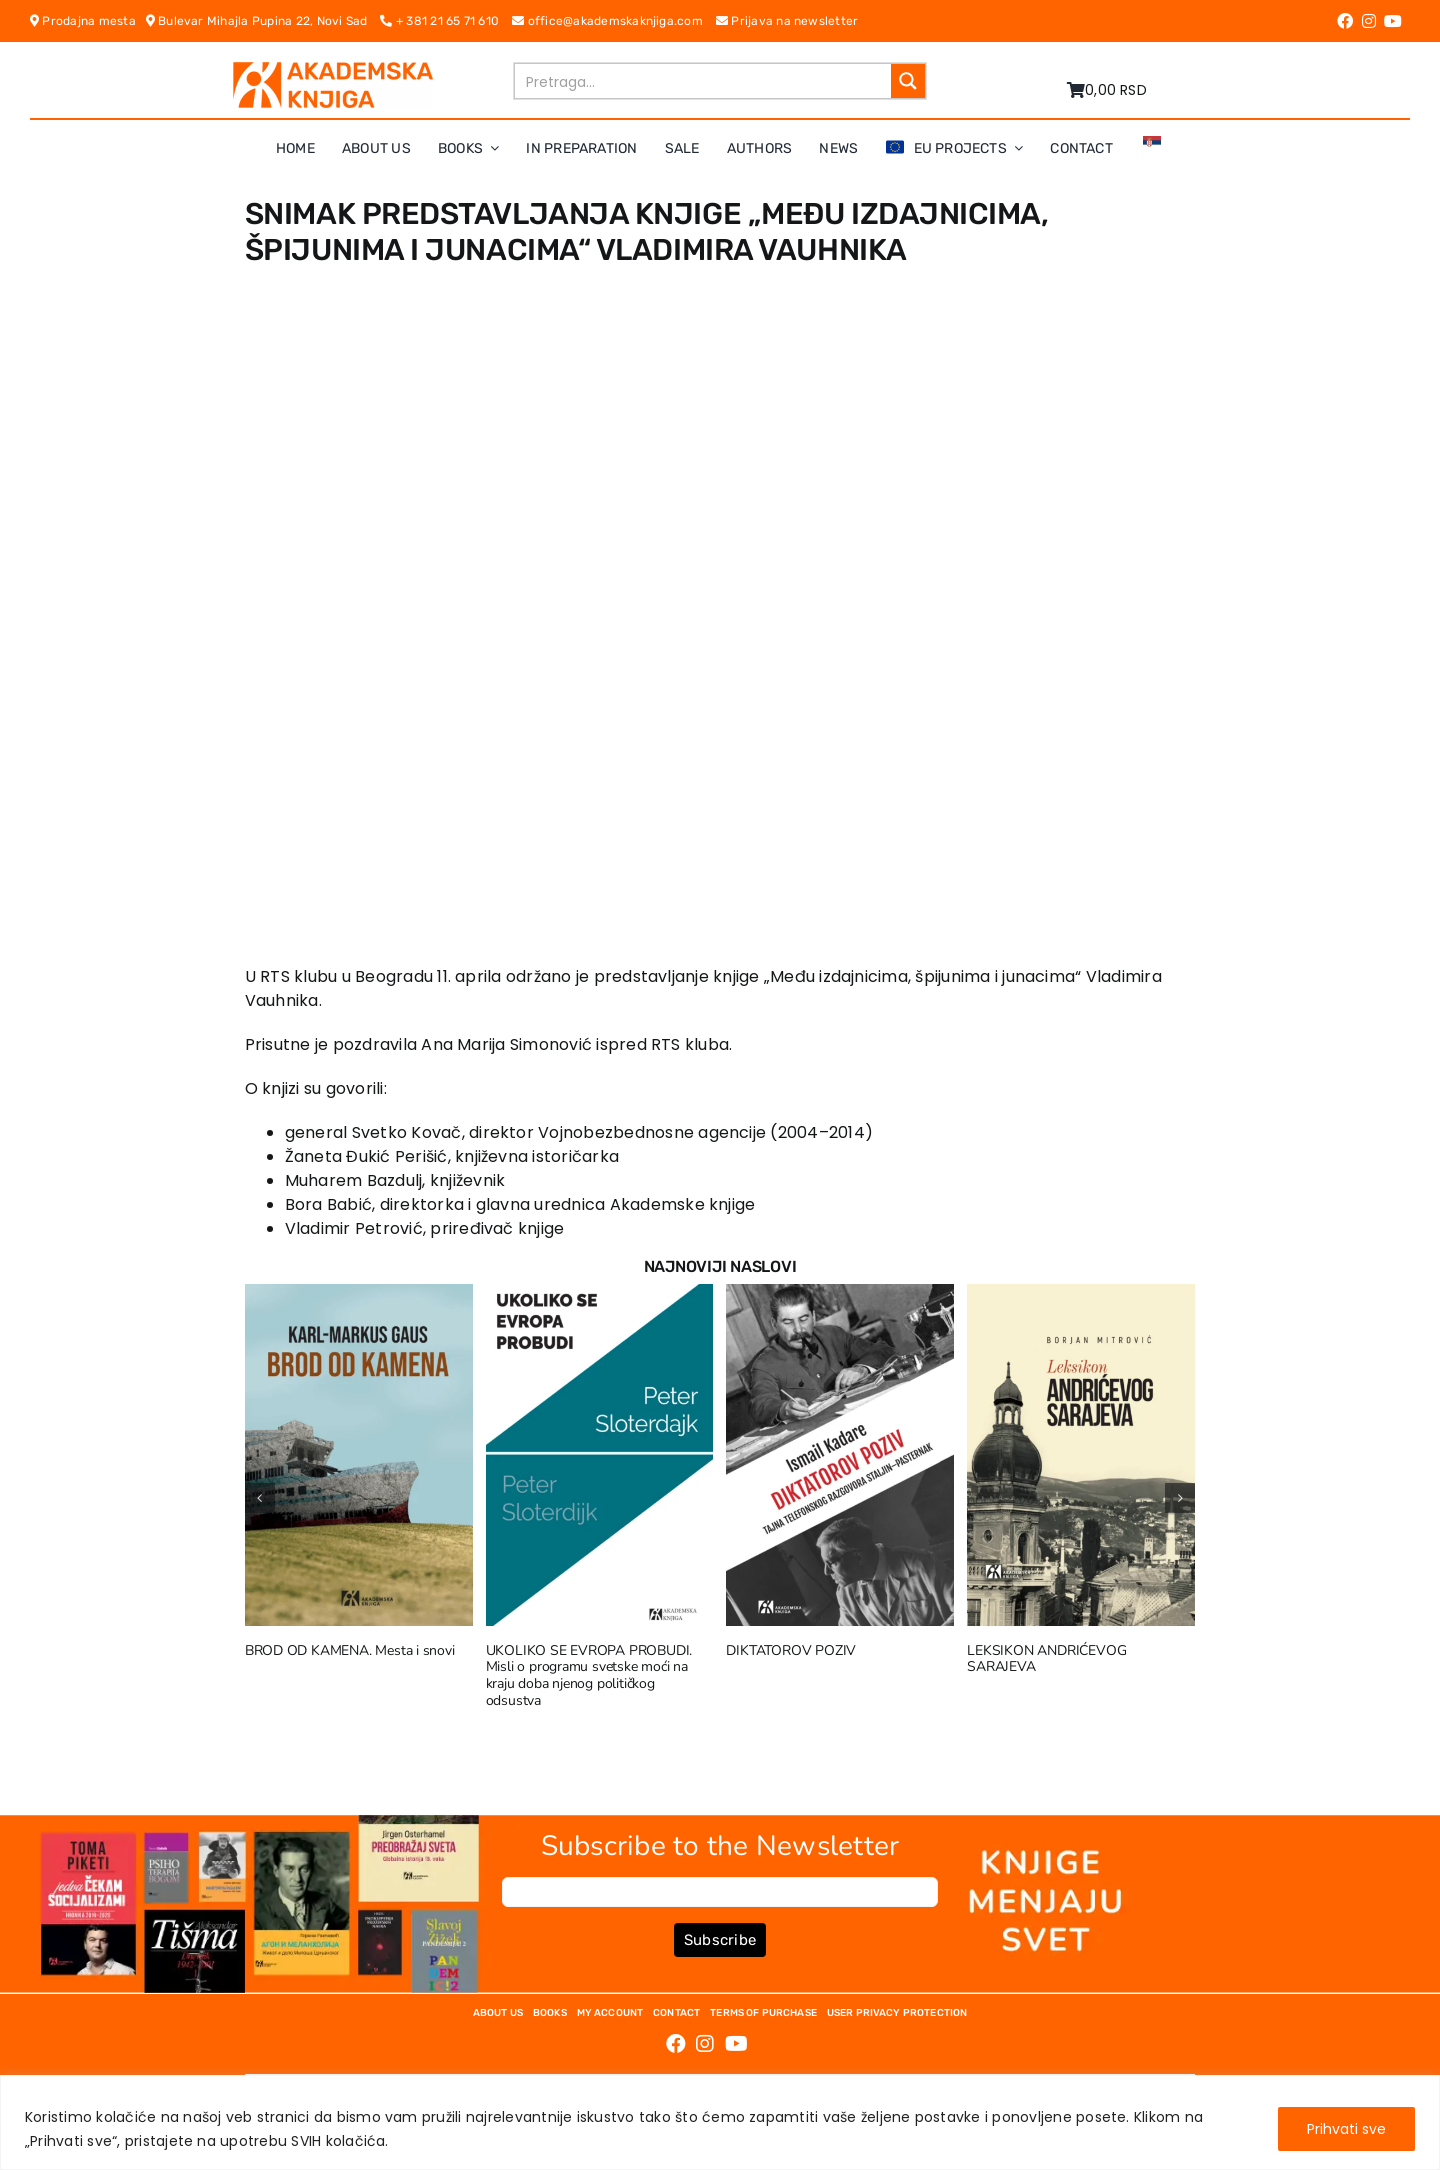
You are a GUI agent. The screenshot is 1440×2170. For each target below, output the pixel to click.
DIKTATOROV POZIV (791, 1650)
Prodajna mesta (88, 21)
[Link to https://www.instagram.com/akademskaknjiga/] (1369, 21)
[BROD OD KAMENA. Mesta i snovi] (359, 1296)
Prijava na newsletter (787, 21)
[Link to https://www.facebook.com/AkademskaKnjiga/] (1345, 21)
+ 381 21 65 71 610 (446, 21)
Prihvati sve (1346, 2129)
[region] (720, 2122)
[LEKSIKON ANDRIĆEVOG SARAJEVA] (1081, 1296)
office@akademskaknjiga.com (614, 21)
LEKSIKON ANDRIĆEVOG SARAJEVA (1046, 1659)
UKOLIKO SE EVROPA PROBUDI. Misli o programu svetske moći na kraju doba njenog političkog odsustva (589, 1675)
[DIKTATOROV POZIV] (840, 1296)
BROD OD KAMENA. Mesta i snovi (350, 1650)
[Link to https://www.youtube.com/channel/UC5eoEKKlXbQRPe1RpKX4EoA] (1393, 21)
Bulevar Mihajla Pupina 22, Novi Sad (263, 21)
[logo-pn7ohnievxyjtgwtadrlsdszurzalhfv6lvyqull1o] (333, 69)
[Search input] (704, 81)
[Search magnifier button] (908, 81)
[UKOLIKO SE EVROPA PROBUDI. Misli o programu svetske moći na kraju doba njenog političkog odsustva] (600, 1296)
